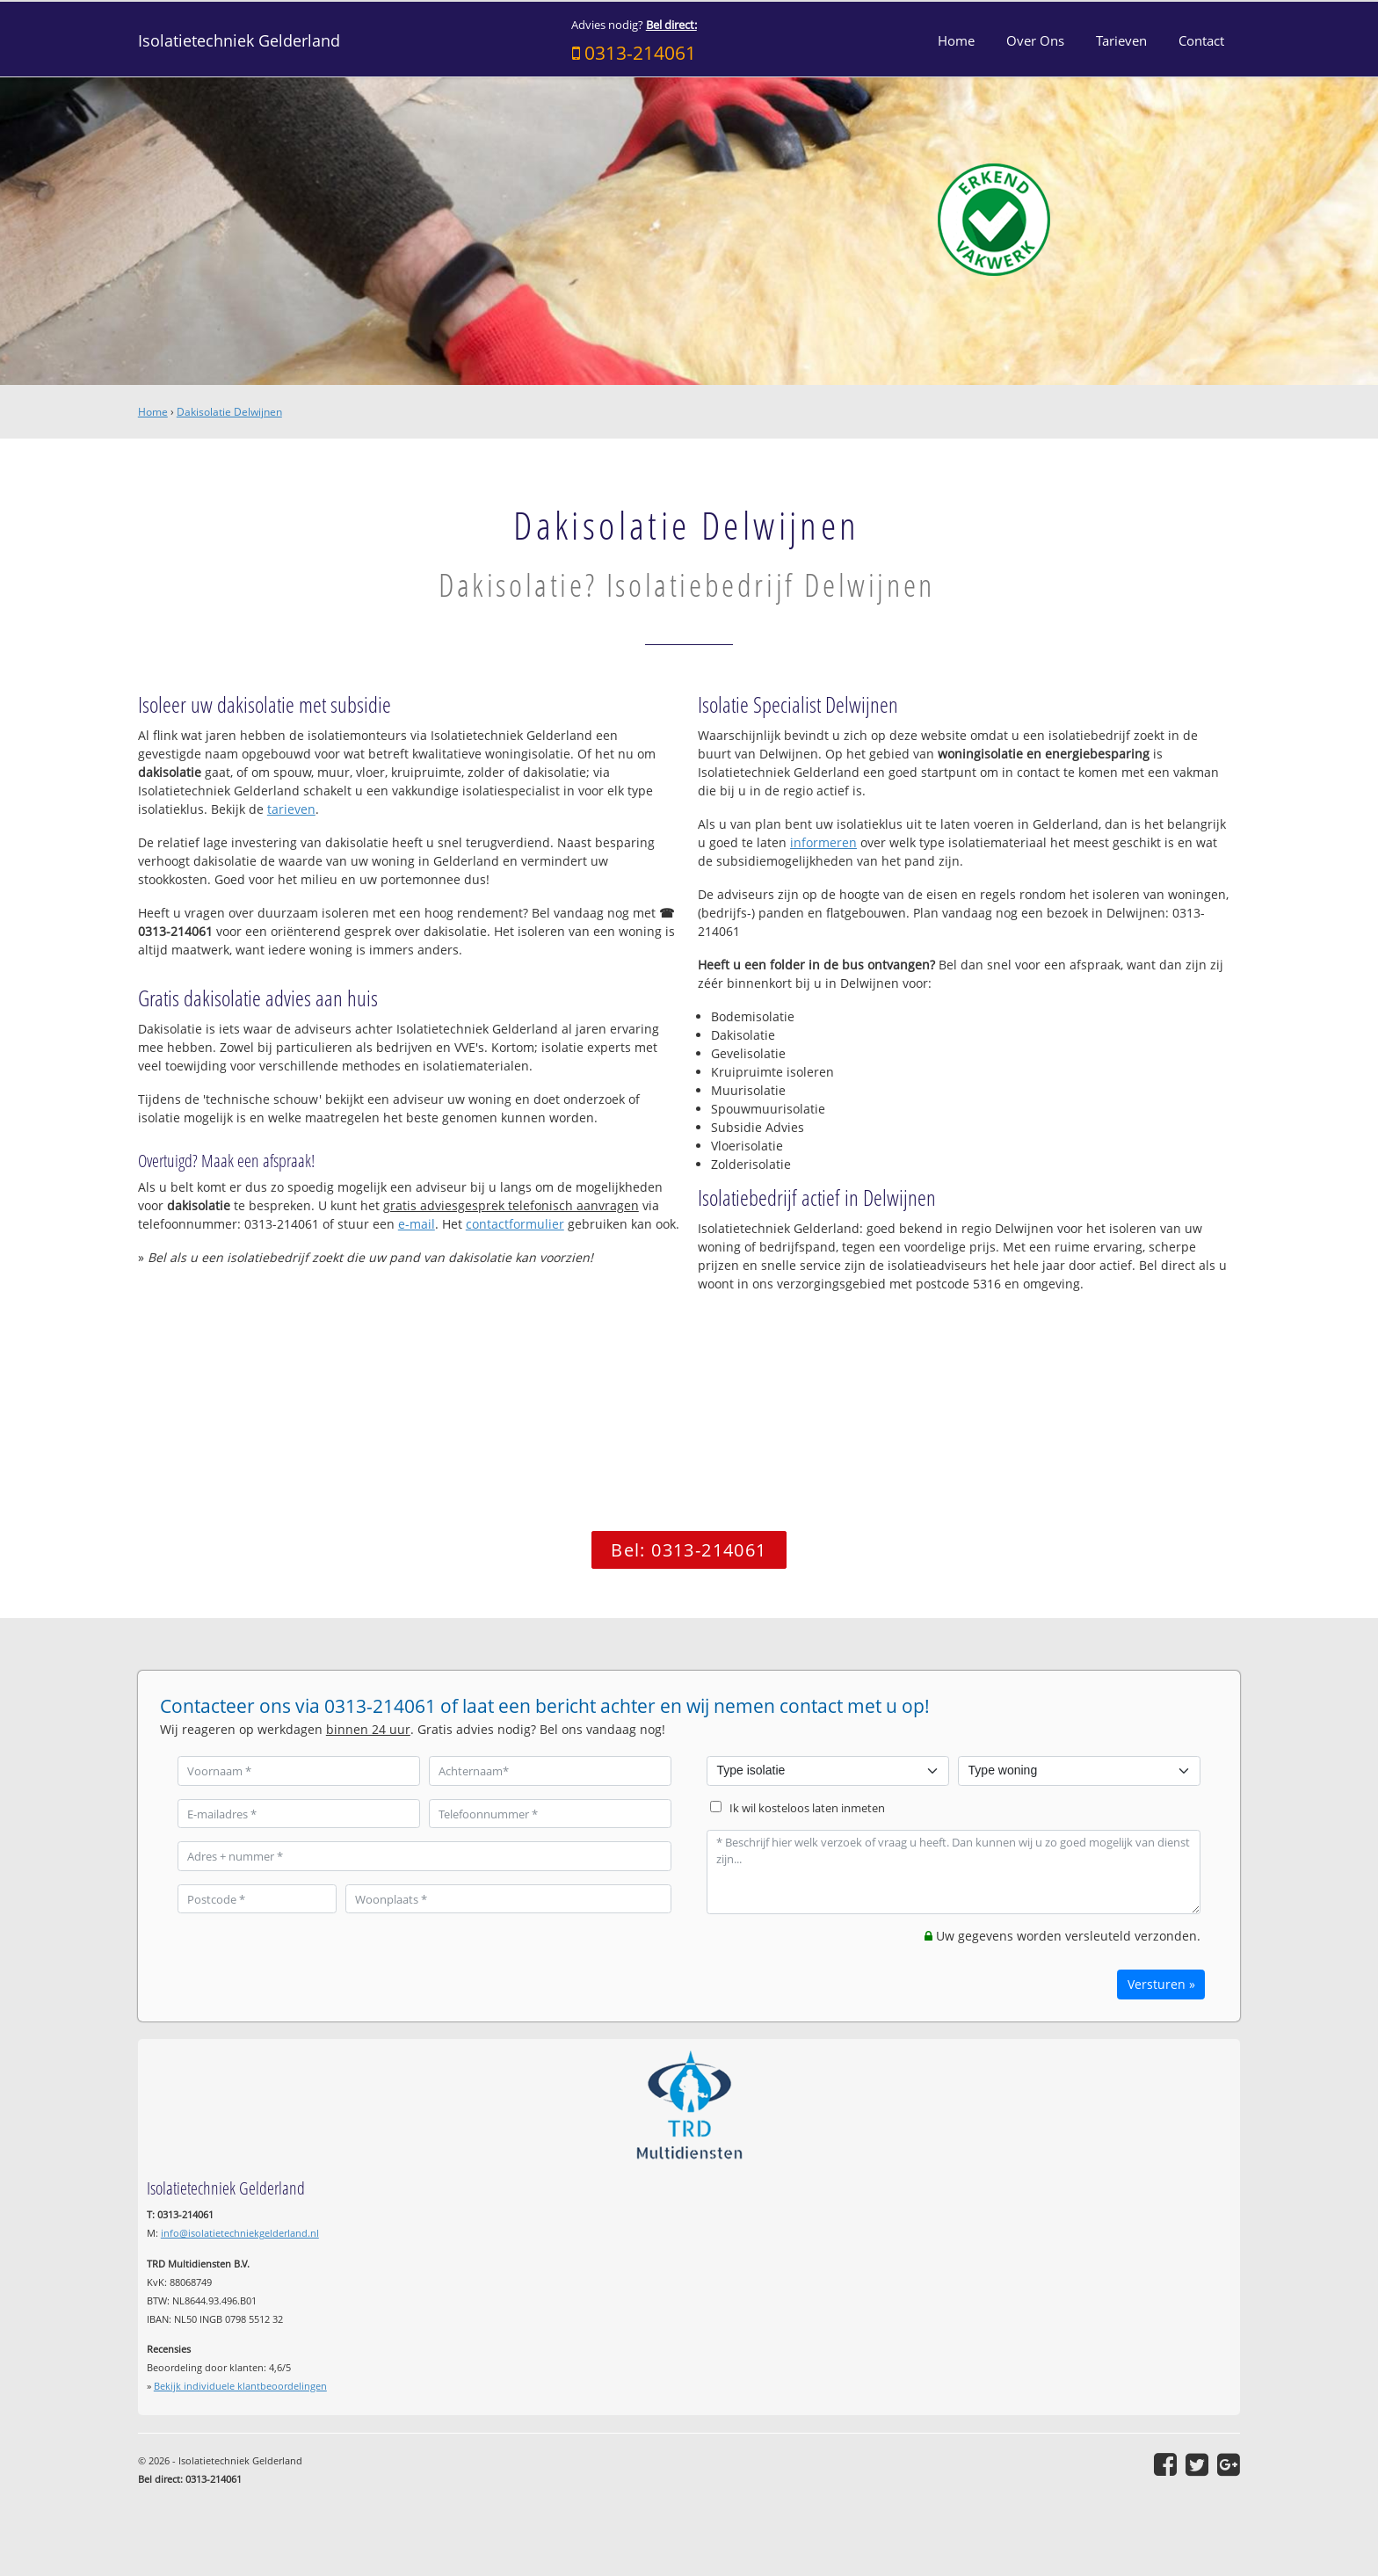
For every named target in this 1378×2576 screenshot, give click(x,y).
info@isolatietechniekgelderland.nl (240, 2232)
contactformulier (515, 1223)
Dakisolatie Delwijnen (229, 411)
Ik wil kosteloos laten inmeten (807, 1808)
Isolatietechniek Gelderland (239, 40)
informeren (823, 842)
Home (153, 411)
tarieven (291, 809)
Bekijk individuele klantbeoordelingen (240, 2385)
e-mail (416, 1223)
